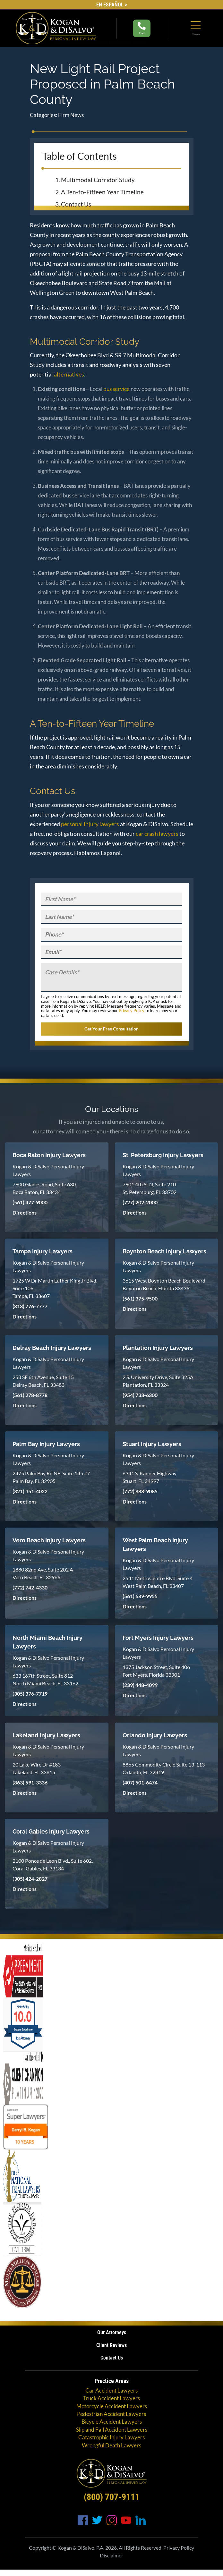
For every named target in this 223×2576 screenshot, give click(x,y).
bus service (116, 389)
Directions (25, 1212)
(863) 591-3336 (30, 1782)
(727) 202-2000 (140, 1202)
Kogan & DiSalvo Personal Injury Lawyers (48, 1170)
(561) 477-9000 (30, 1202)
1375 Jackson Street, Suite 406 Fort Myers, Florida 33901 (156, 1671)
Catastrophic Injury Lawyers (111, 2437)
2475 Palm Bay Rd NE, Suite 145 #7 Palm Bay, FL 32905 (51, 1477)
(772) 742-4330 (30, 1587)
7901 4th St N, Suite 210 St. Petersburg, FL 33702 (149, 1188)
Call (142, 28)
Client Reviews (111, 2345)
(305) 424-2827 (30, 1879)
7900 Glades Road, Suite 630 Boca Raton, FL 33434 (44, 1188)
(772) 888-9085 (140, 1491)
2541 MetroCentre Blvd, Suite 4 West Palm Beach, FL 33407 (158, 1582)
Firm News (71, 115)
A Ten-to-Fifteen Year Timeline (103, 192)
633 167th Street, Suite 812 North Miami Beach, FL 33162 (45, 1679)
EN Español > (111, 5)
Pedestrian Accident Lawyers (111, 2413)
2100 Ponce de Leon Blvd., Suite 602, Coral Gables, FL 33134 (53, 1864)
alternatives (69, 374)
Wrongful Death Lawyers (111, 2445)
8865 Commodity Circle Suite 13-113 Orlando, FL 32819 (164, 1768)
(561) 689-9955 (140, 1596)
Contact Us (76, 204)
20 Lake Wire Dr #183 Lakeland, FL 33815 (37, 1768)
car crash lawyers (156, 833)
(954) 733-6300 (140, 1395)
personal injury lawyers (90, 823)
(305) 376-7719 (30, 1693)
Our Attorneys (111, 2332)
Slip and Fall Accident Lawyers (111, 2429)
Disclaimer (111, 2555)
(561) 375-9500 (140, 1298)
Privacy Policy (131, 1010)
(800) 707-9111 (112, 2496)
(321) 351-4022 (30, 1491)
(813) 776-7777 (30, 1306)
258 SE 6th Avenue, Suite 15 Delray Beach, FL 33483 (43, 1381)
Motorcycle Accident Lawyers (111, 2405)
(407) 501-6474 (140, 1782)
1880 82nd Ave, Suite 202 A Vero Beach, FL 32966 (43, 1573)
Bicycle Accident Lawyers (111, 2421)
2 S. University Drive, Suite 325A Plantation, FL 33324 (158, 1381)
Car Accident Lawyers (111, 2390)
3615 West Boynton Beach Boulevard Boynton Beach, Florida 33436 (164, 1284)
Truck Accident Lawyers (111, 2398)
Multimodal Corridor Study (98, 179)
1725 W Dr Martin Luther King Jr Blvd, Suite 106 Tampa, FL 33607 (55, 1288)
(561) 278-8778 (30, 1395)
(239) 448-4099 (140, 1685)
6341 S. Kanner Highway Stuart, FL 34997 (149, 1477)
